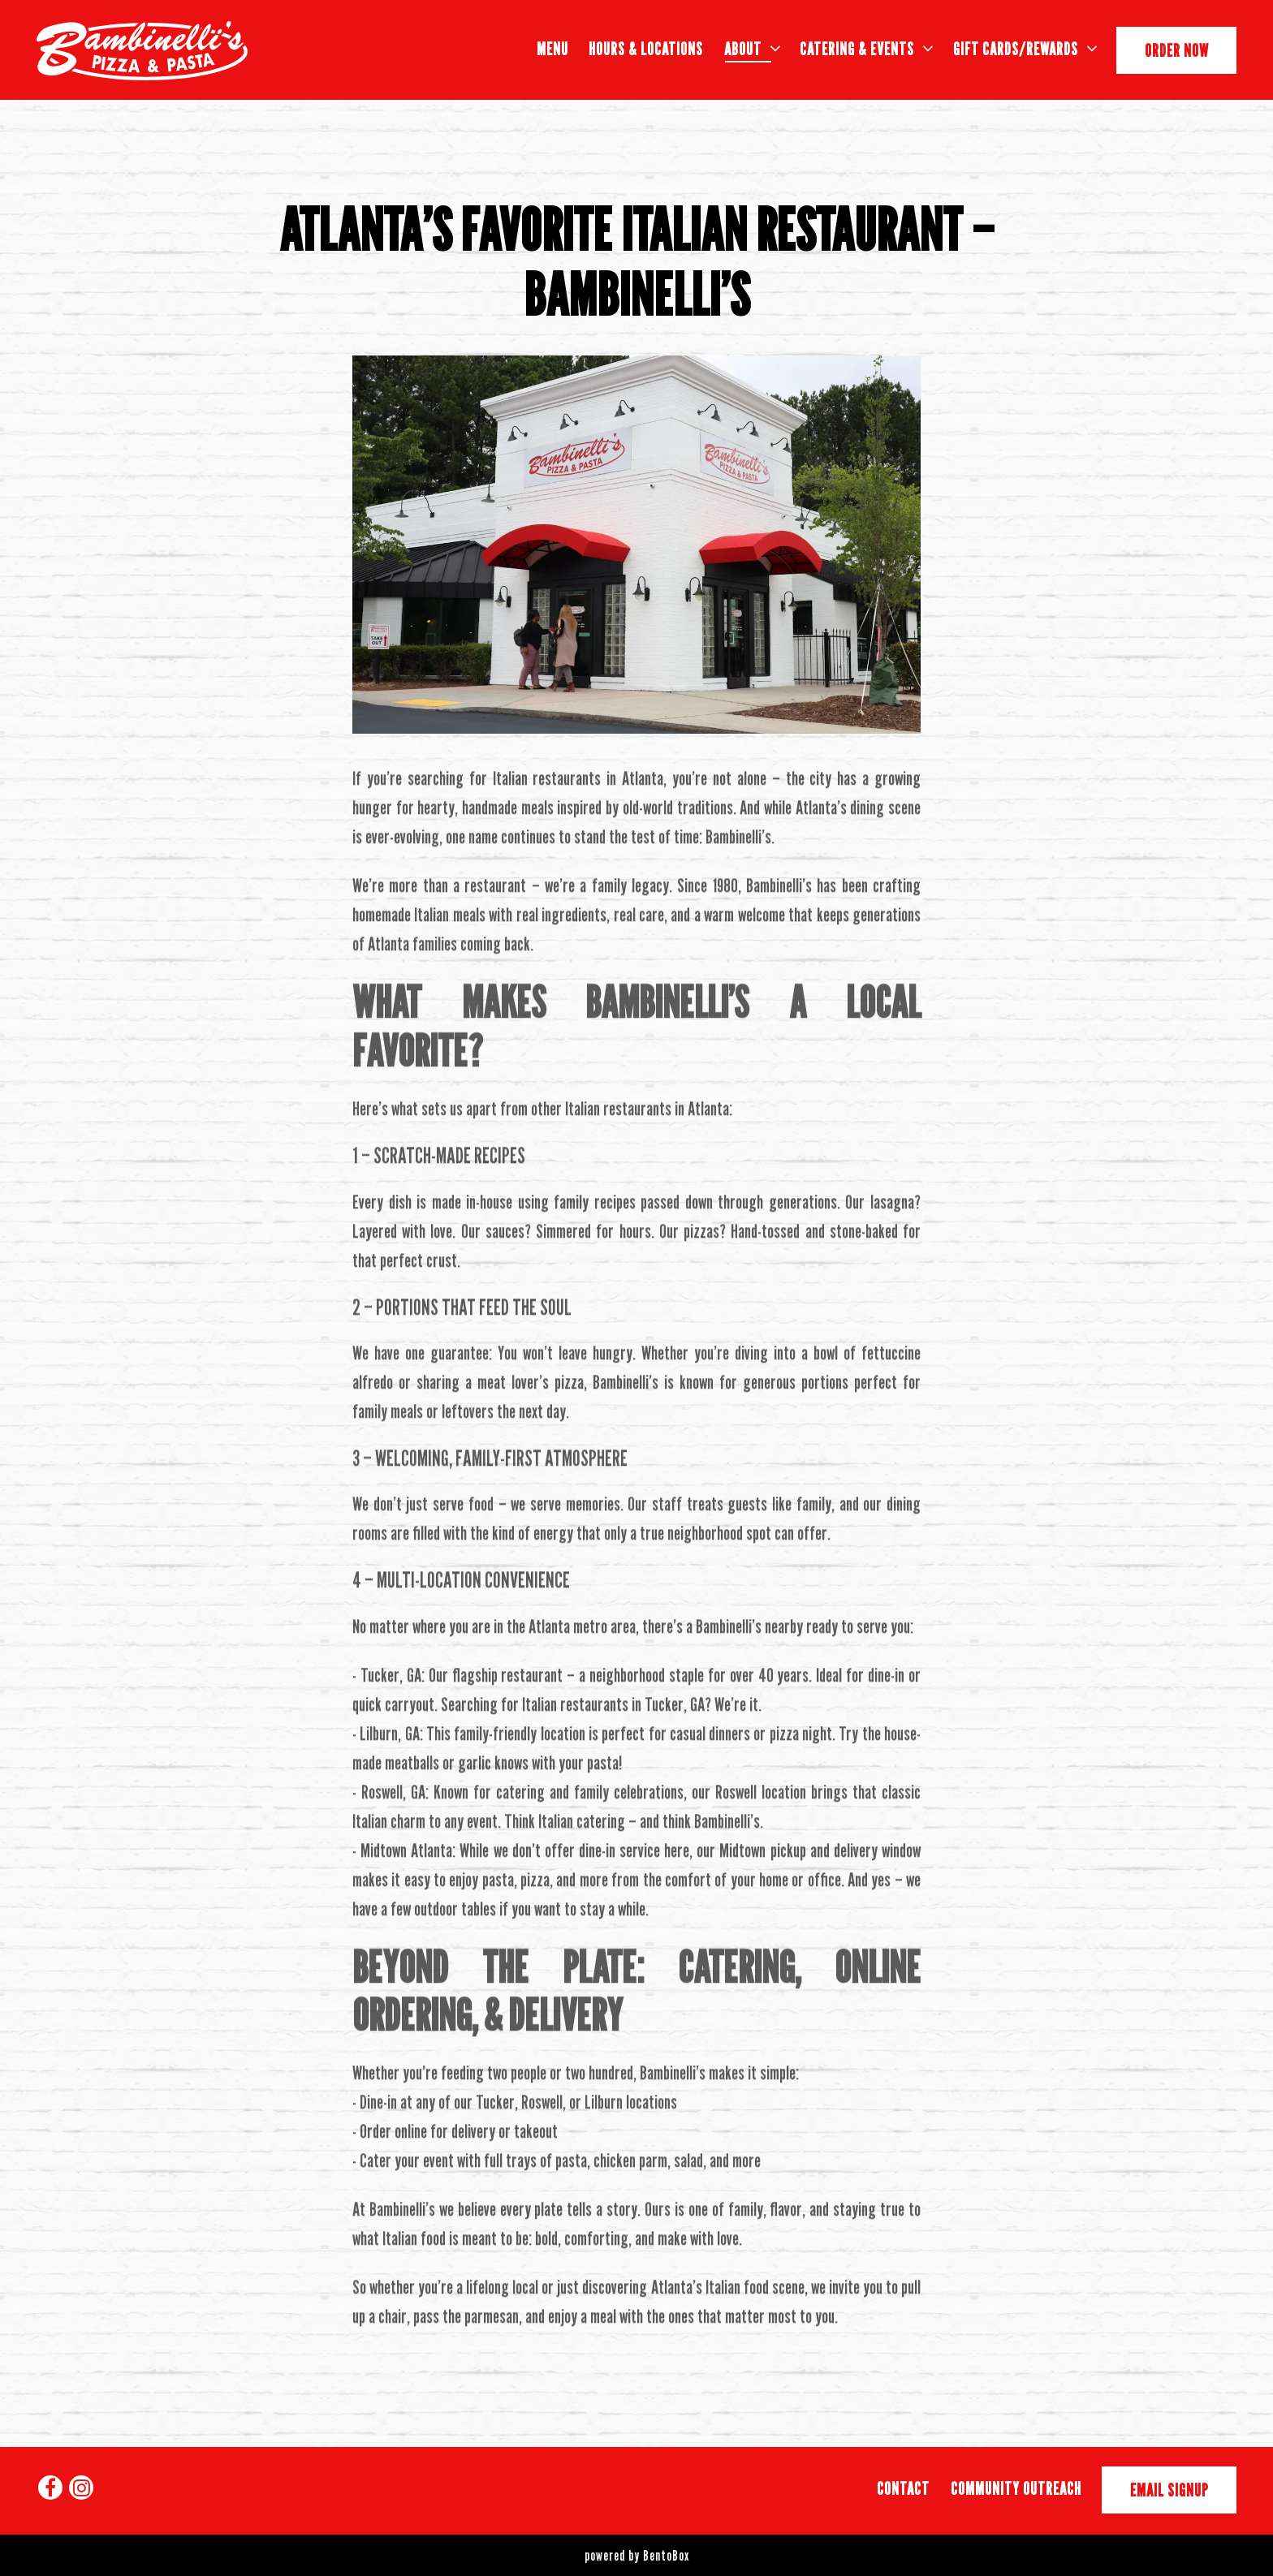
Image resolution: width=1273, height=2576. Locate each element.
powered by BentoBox (637, 2555)
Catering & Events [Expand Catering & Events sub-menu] (866, 47)
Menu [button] (552, 48)
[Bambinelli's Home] (142, 49)
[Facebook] (50, 2487)
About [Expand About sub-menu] (752, 47)
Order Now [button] (1177, 50)
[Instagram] (81, 2487)
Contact (903, 2488)
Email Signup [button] (1169, 2490)
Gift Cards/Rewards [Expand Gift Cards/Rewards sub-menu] (1025, 47)
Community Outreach (1016, 2488)
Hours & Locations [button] (646, 48)
